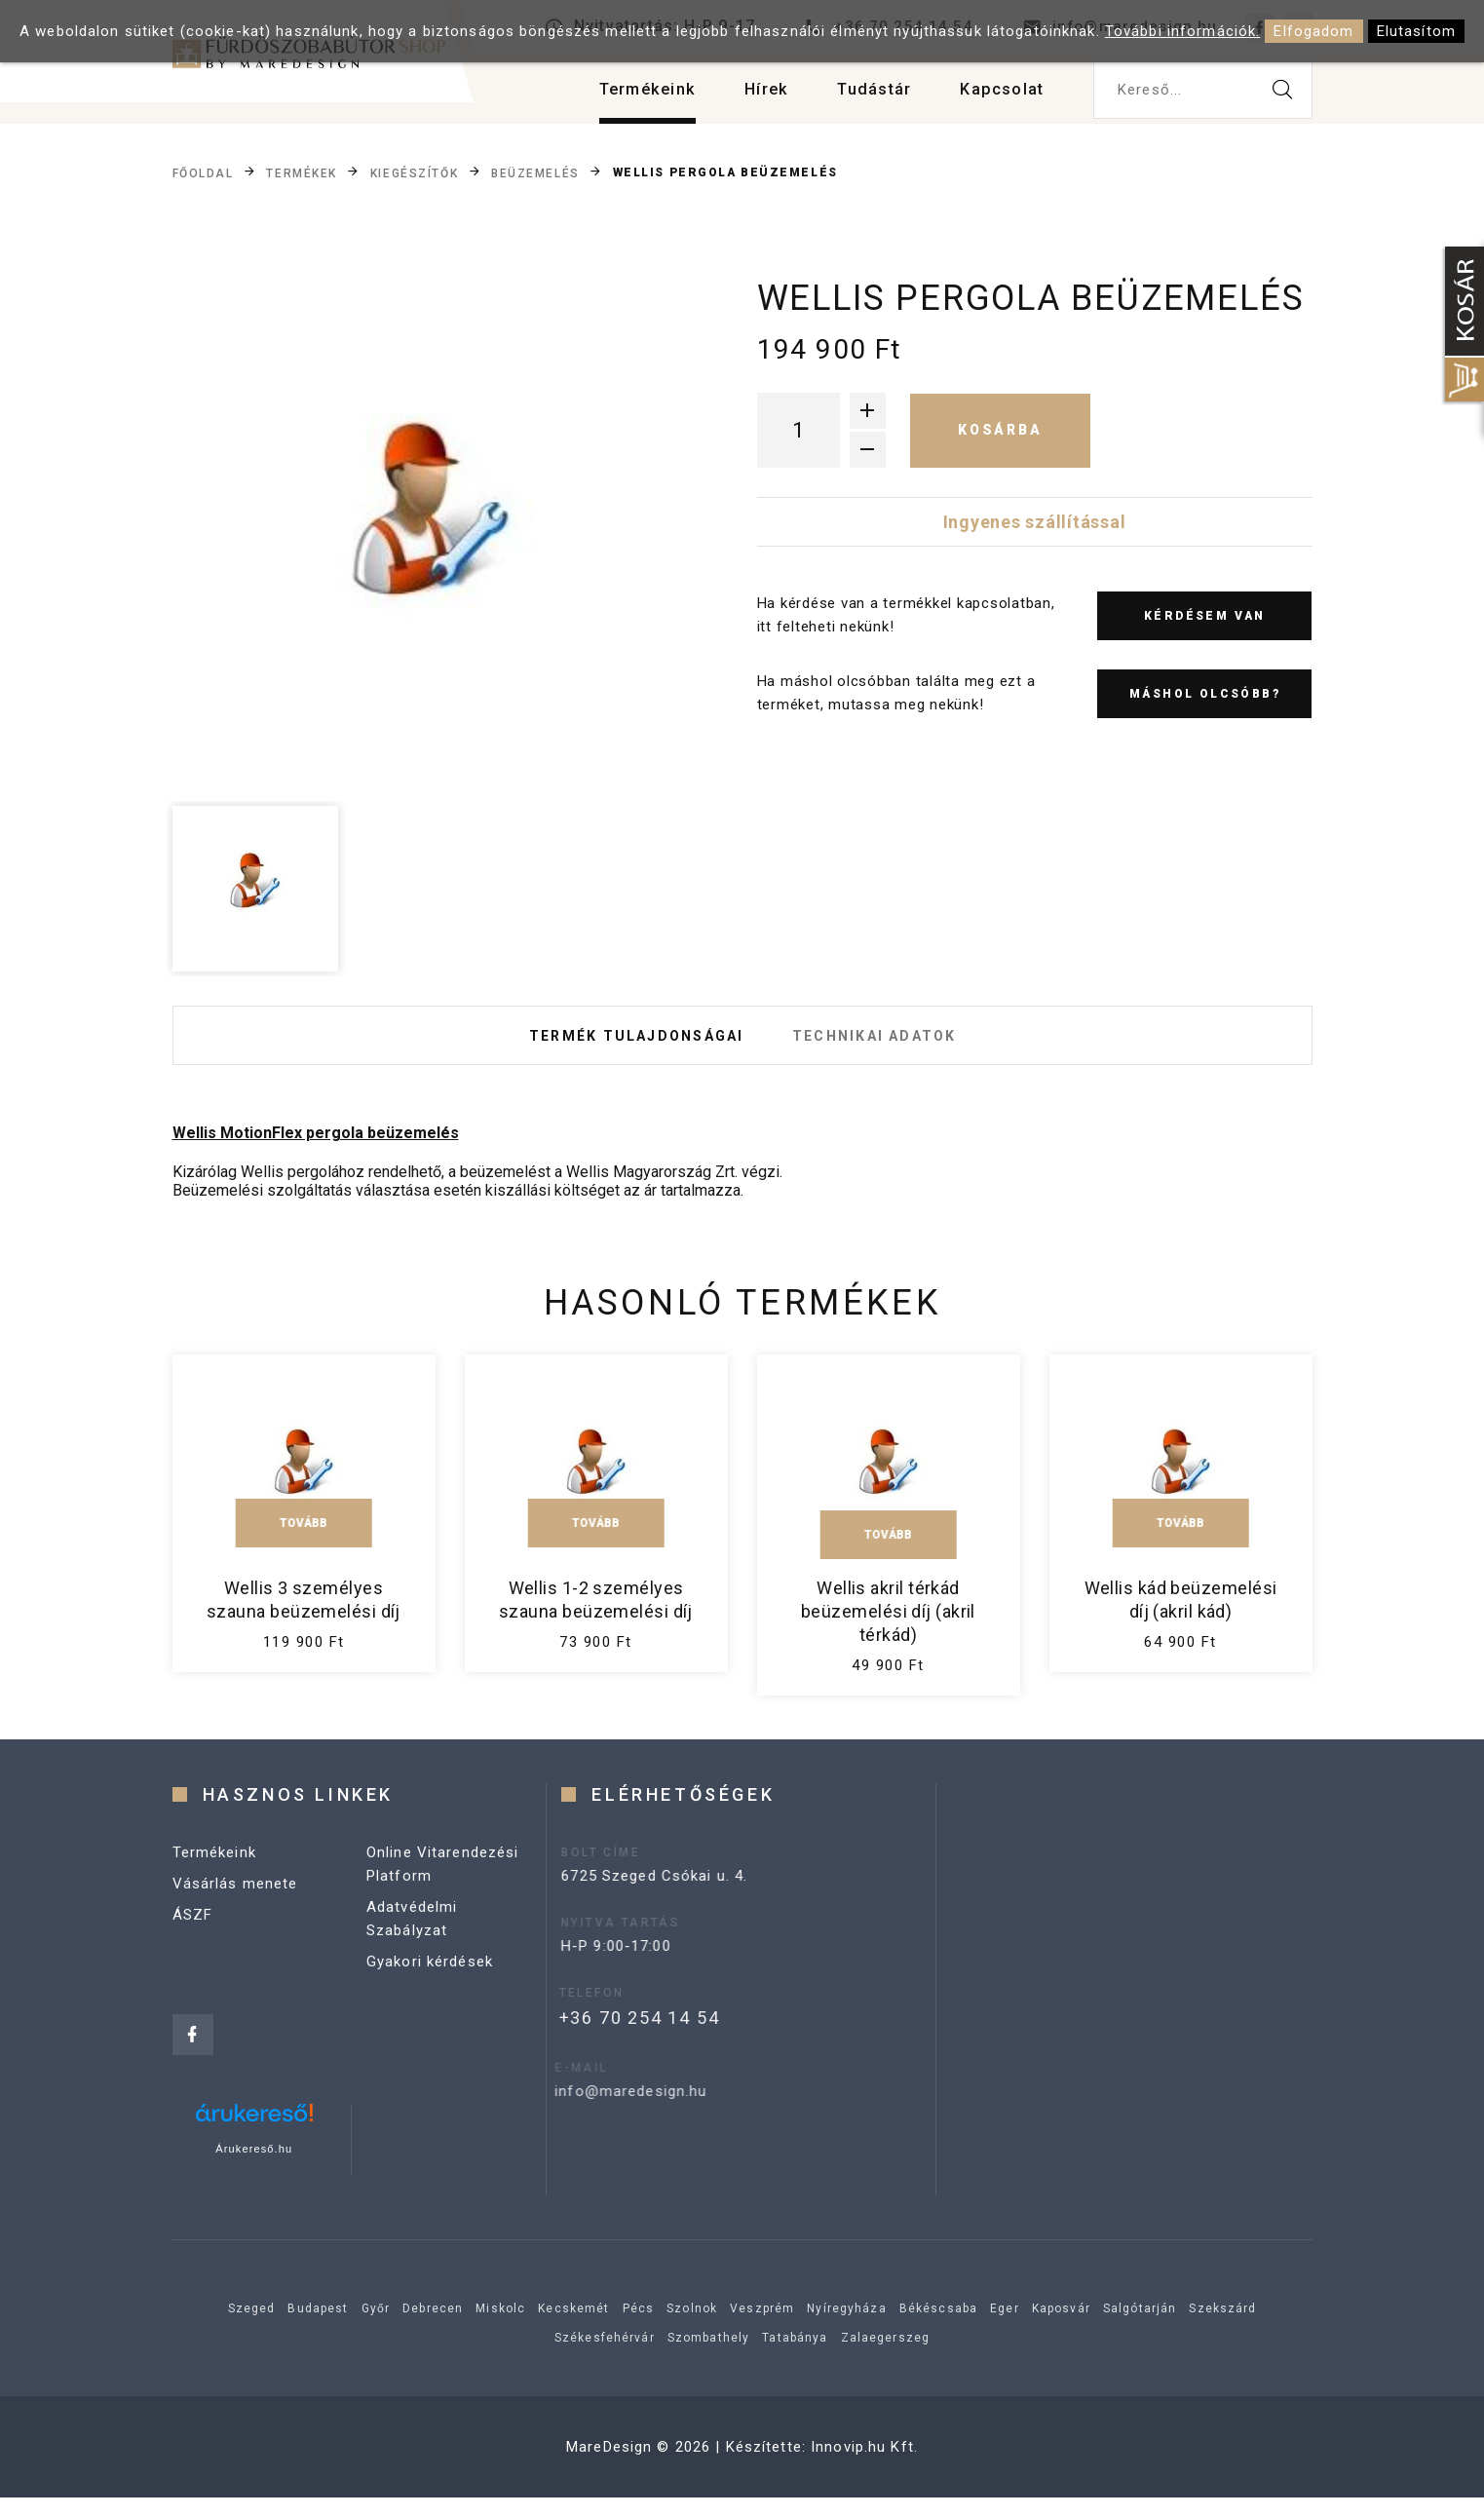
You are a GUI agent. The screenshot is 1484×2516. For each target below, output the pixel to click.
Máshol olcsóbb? (1204, 694)
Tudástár (861, 97)
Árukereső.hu (253, 2167)
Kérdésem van (1205, 616)
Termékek (301, 173)
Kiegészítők (414, 173)
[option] (431, 535)
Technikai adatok (889, 1044)
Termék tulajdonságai (622, 1044)
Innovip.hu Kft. (864, 2465)
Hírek (748, 97)
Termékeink (623, 97)
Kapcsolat (998, 97)
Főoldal (203, 173)
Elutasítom (1416, 31)
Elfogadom (1313, 31)
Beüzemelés (535, 173)
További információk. (1183, 31)
